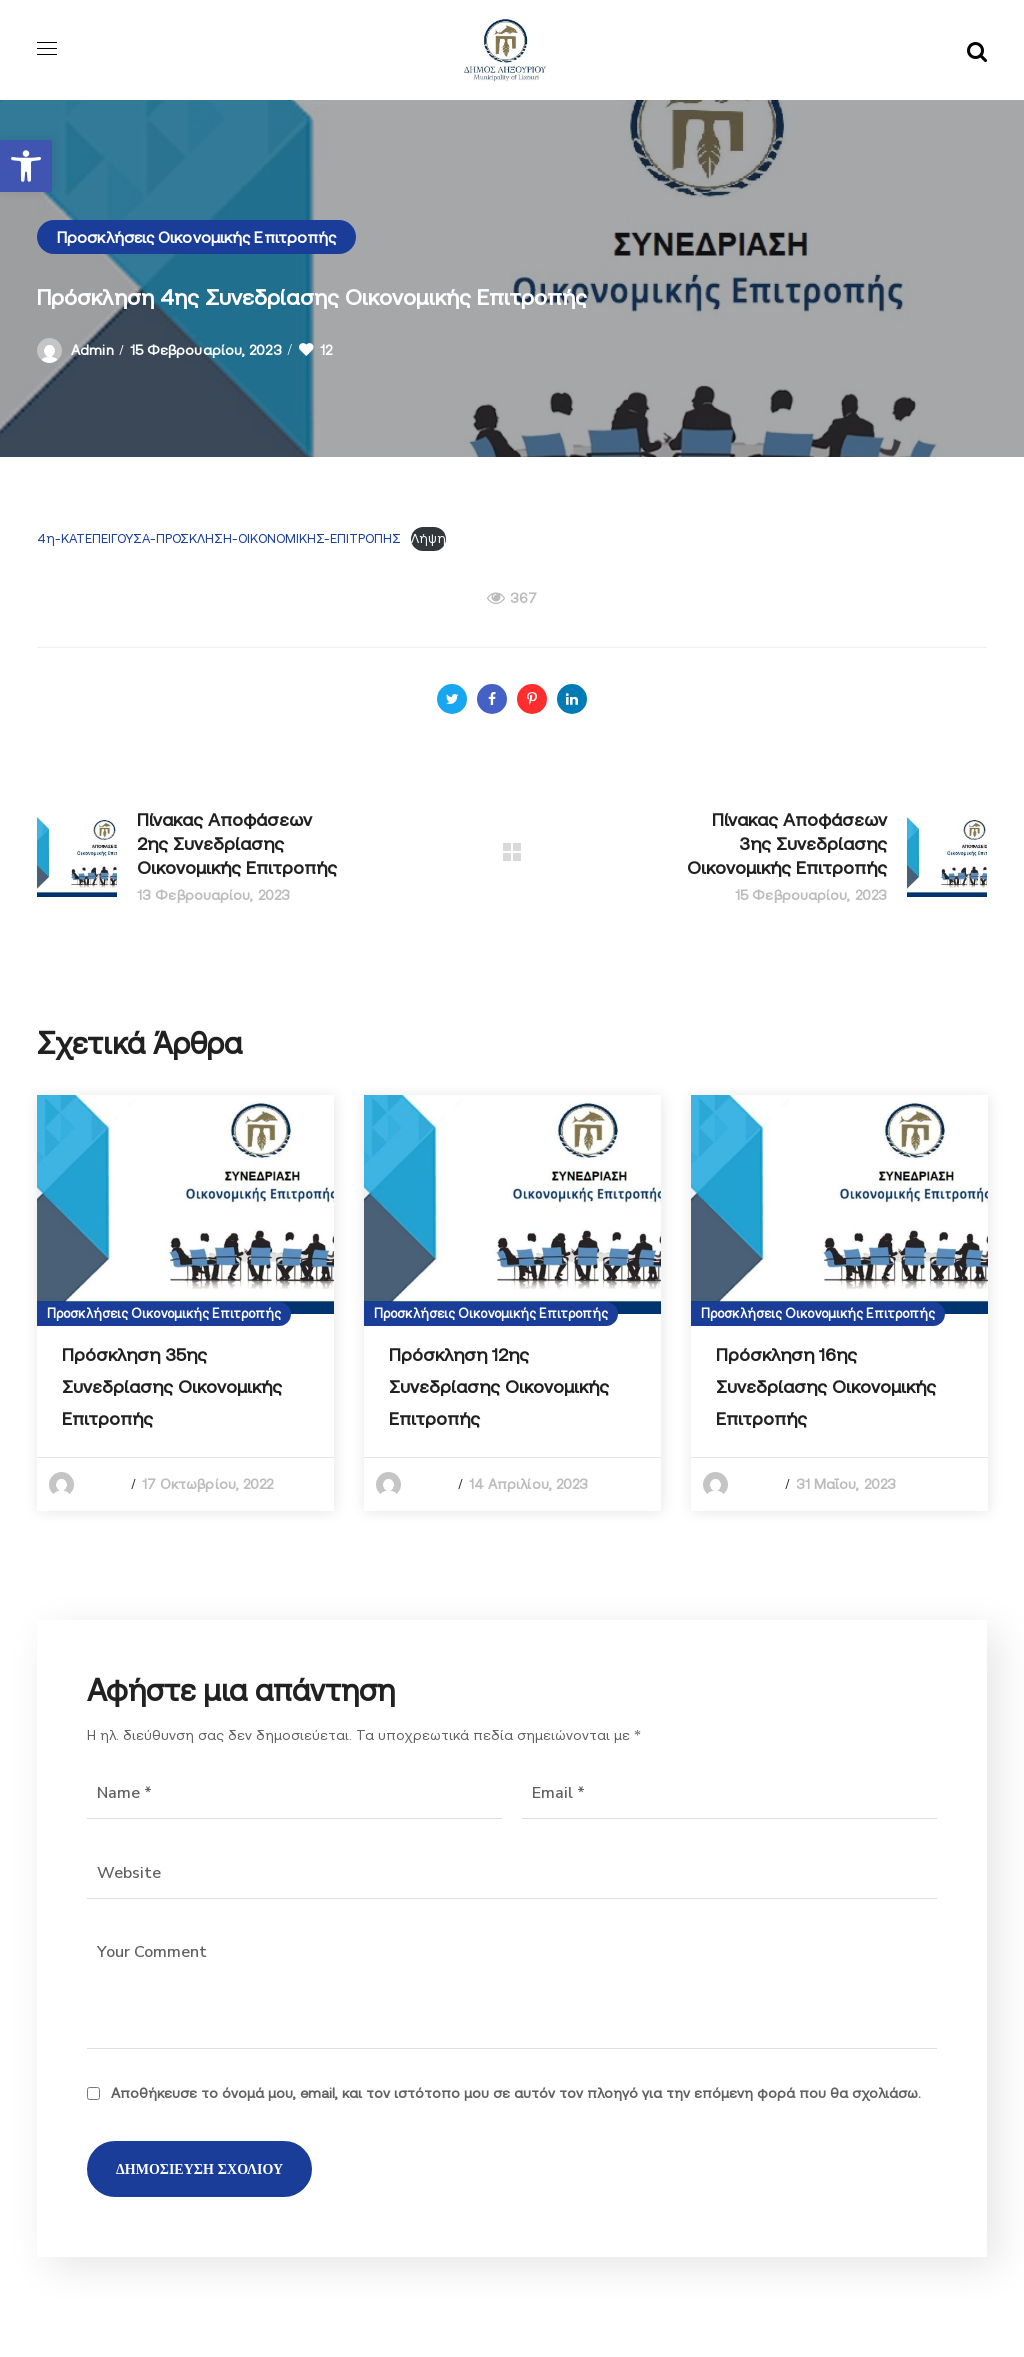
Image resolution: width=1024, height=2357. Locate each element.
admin (92, 350)
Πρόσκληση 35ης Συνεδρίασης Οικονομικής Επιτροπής (172, 1386)
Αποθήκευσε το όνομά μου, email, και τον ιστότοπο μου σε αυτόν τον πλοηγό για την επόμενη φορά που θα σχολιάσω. (516, 2093)
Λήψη (428, 538)
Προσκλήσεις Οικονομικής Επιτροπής (196, 237)
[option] (185, 1303)
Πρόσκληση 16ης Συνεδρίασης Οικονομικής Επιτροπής (826, 1386)
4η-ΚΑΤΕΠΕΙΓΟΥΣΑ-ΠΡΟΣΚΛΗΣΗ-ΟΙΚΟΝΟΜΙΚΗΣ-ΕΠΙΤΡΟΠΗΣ (219, 538)
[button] (26, 166)
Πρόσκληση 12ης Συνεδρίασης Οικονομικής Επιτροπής (499, 1386)
